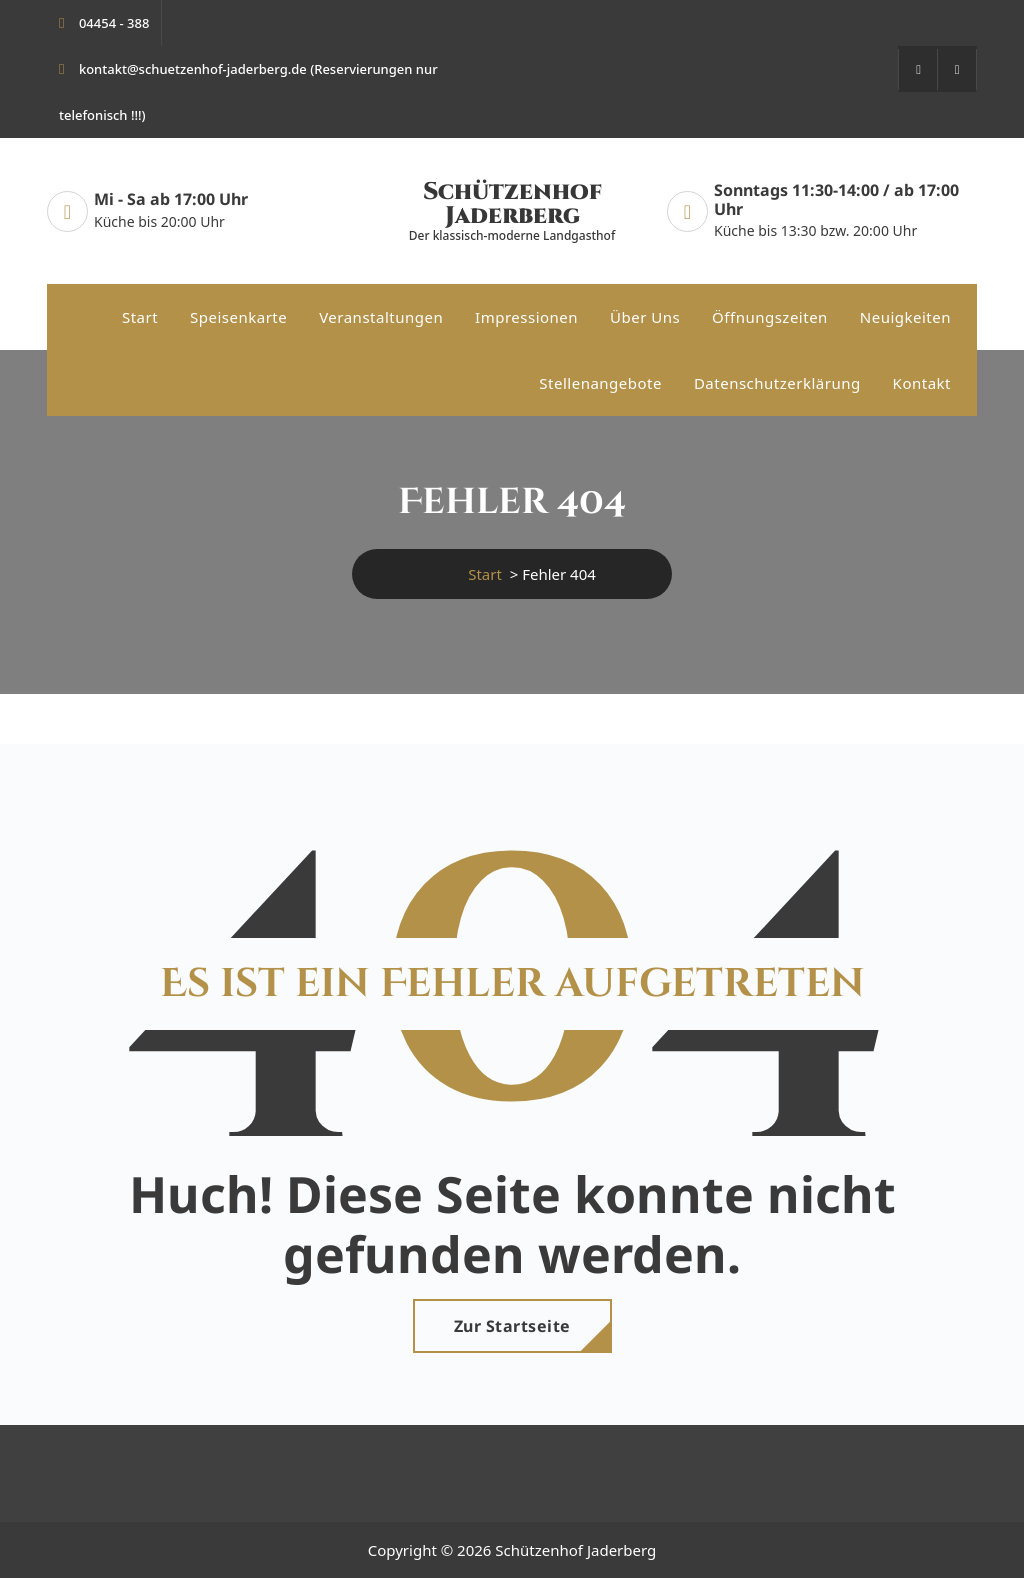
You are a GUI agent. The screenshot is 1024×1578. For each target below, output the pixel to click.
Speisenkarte (238, 317)
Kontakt (922, 383)
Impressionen (526, 317)
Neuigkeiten (905, 317)
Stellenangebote (600, 383)
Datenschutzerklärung (777, 383)
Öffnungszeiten (770, 317)
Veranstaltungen (381, 317)
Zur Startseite (512, 1326)
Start (140, 317)
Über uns (645, 317)
